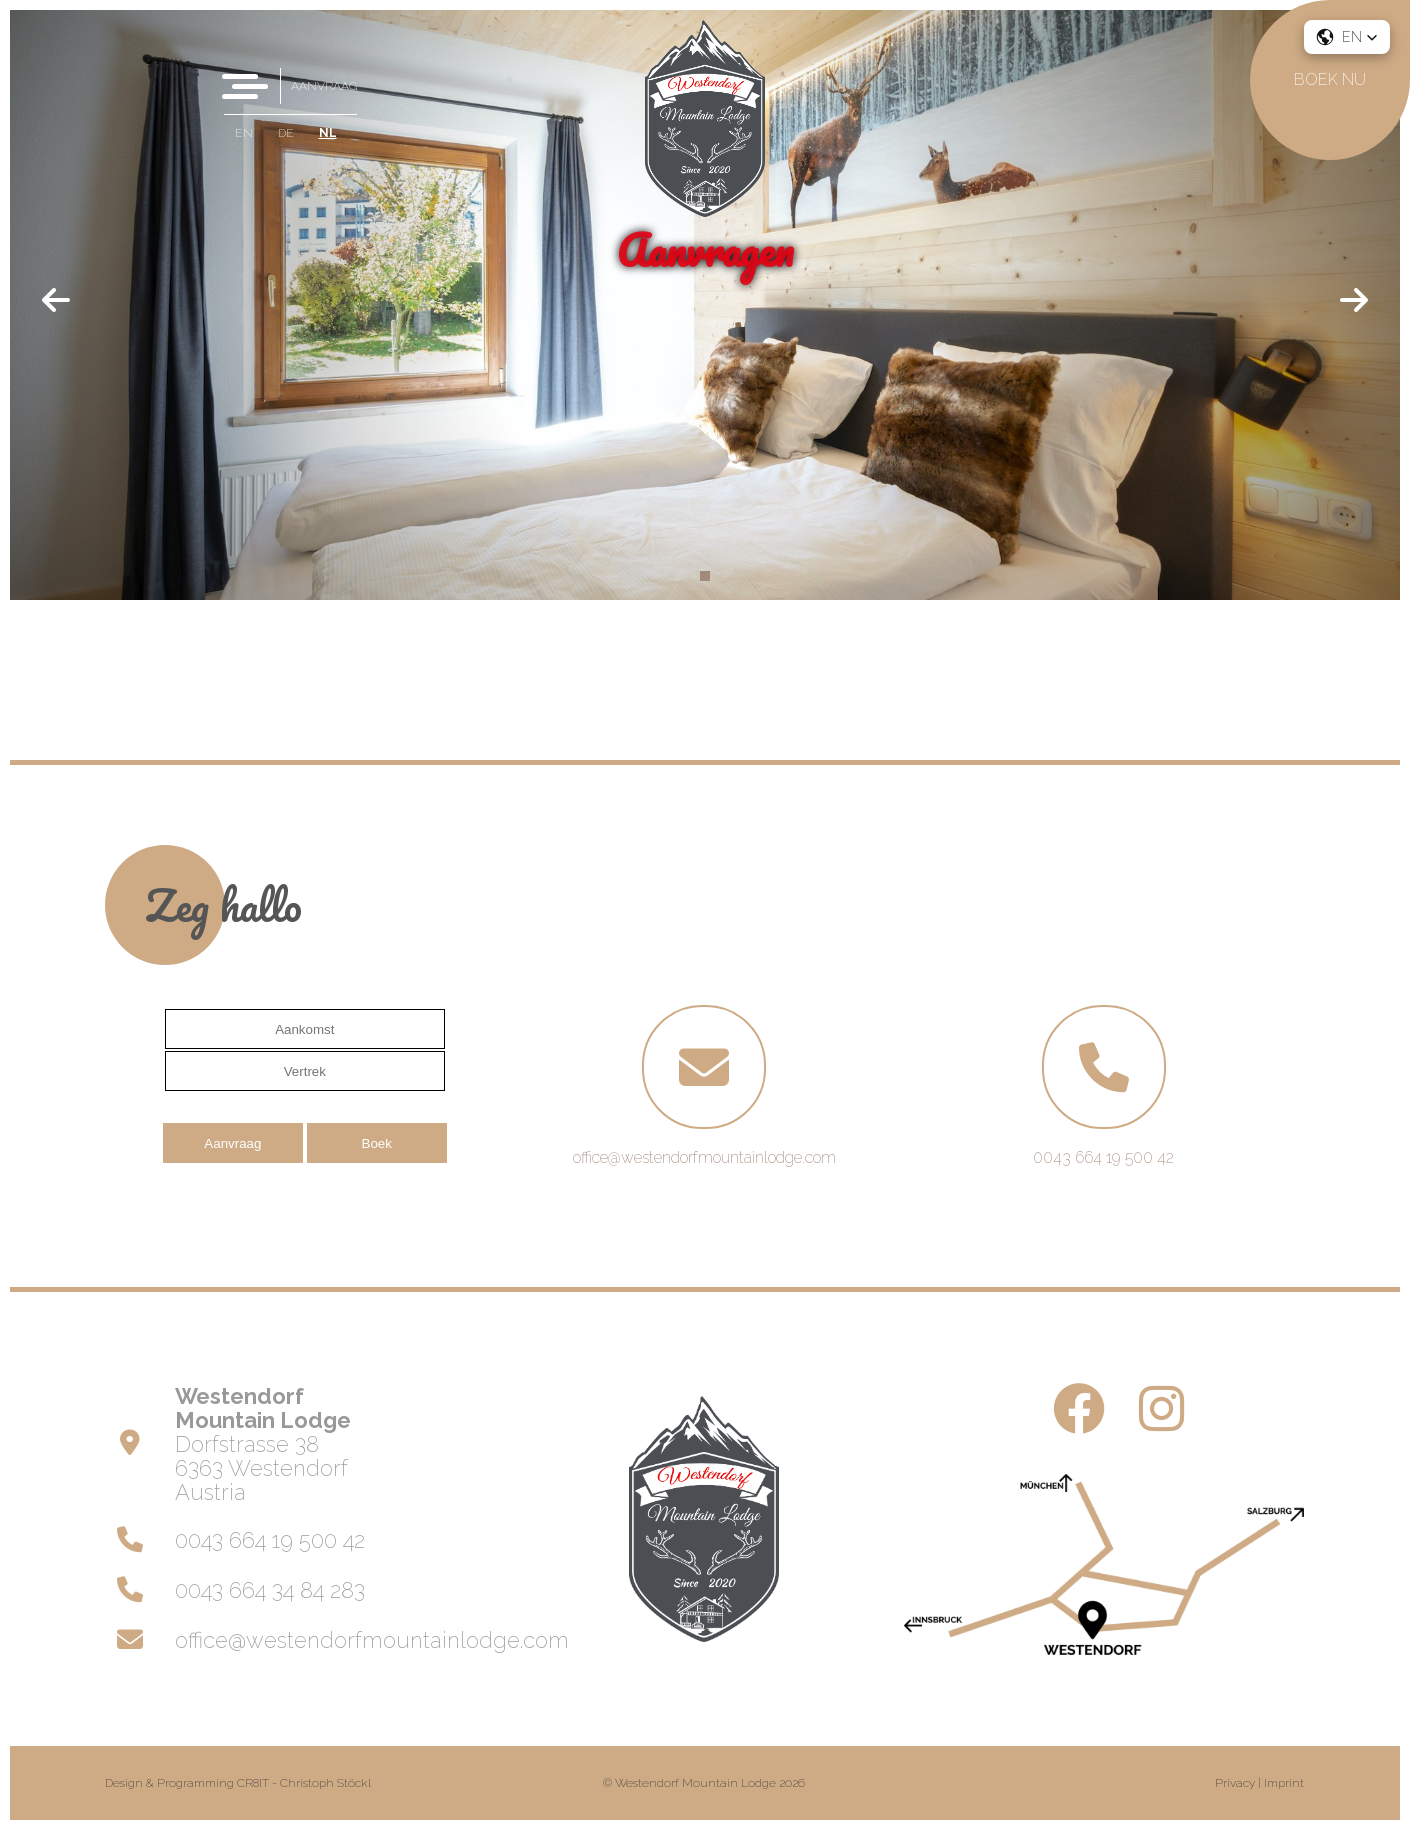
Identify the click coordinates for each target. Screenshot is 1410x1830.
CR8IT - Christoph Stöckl (304, 1783)
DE (286, 133)
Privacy (1235, 1783)
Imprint (1284, 1783)
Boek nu (1330, 79)
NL (328, 133)
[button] (1347, 37)
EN (244, 133)
